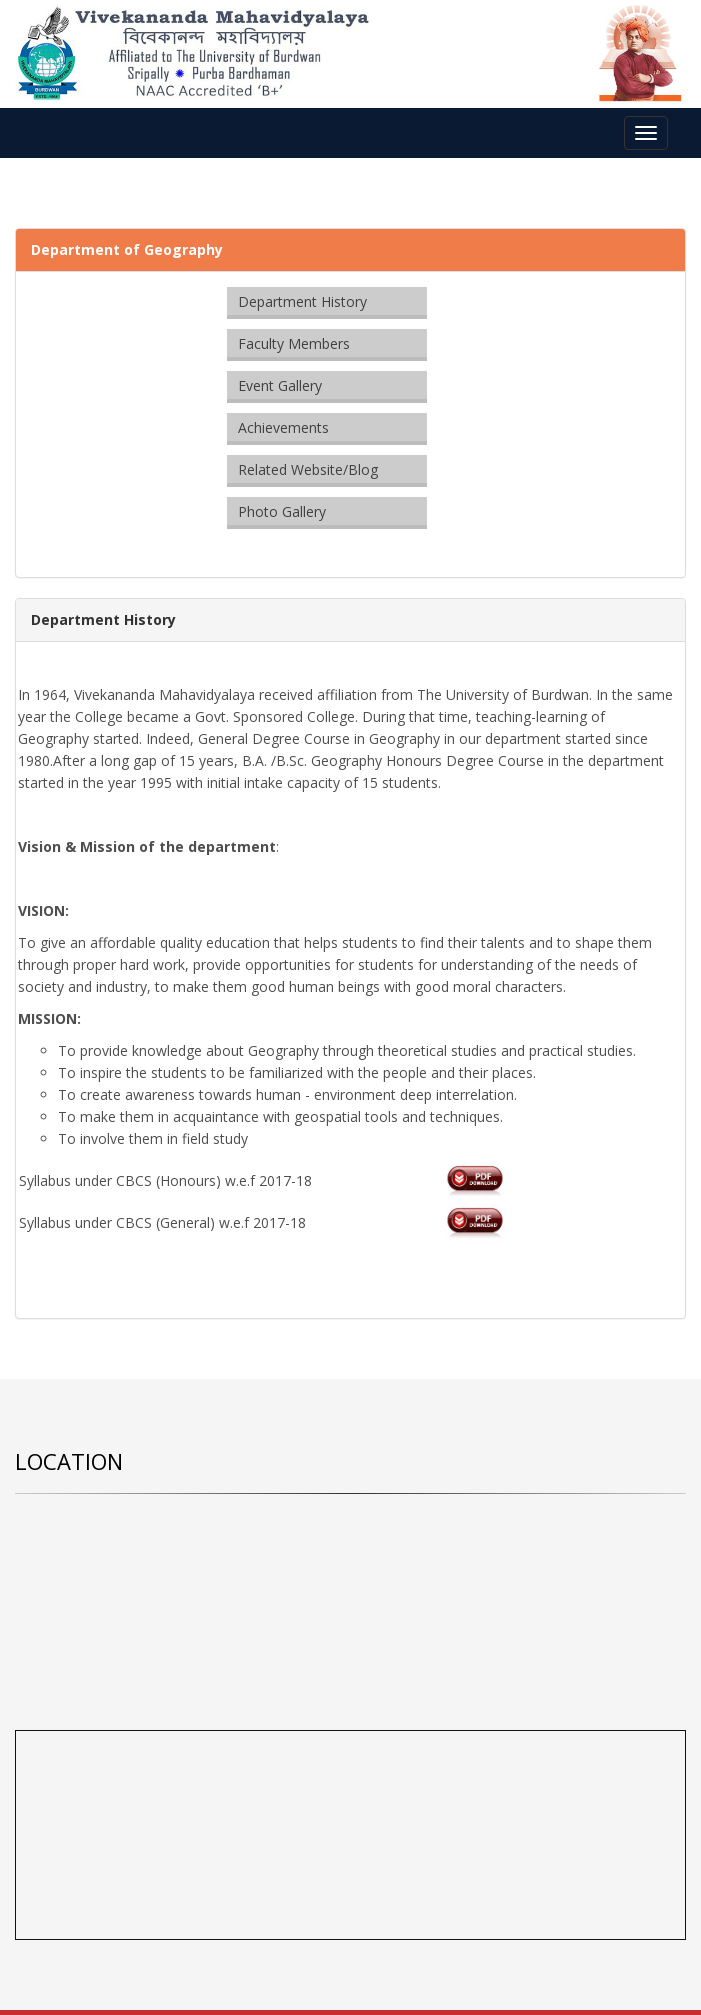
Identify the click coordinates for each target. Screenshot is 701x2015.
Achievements (283, 427)
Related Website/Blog (308, 469)
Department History (302, 301)
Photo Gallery (282, 511)
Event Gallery (280, 385)
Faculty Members (294, 343)
